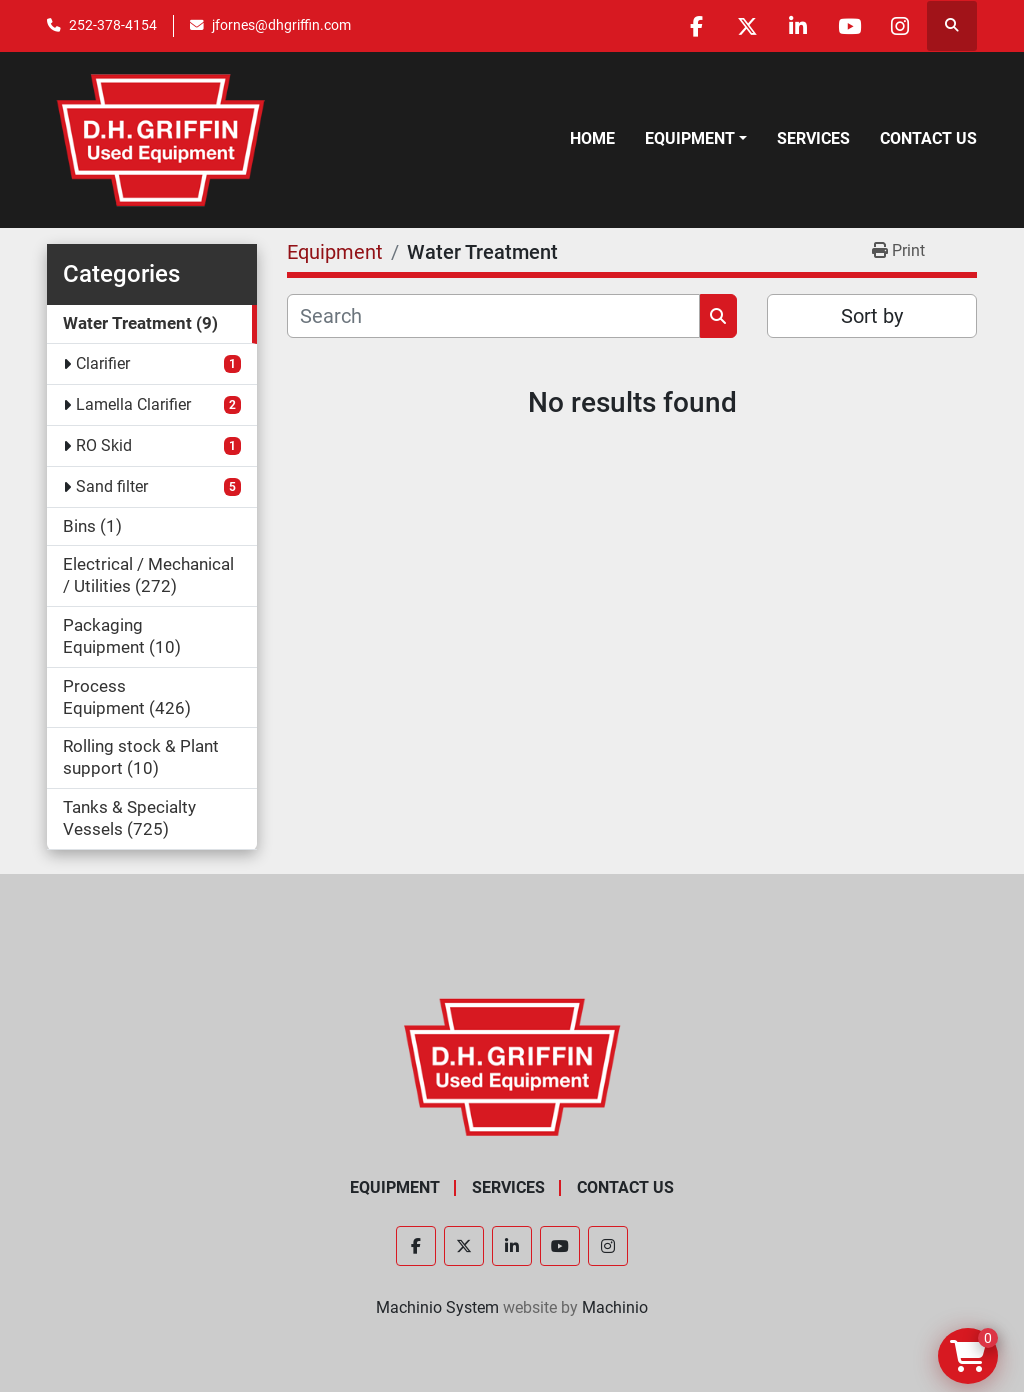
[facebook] (696, 26)
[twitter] (747, 26)
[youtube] (849, 26)
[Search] (493, 316)
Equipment (690, 138)
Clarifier (103, 363)
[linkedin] (798, 26)
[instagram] (900, 26)
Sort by (872, 316)
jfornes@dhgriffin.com (281, 25)
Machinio (615, 1307)
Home (592, 138)
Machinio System (437, 1307)
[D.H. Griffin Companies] (512, 1065)
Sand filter (112, 486)
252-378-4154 (113, 25)
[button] (696, 139)
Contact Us (928, 138)
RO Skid (104, 445)
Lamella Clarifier (133, 404)
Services (813, 138)
